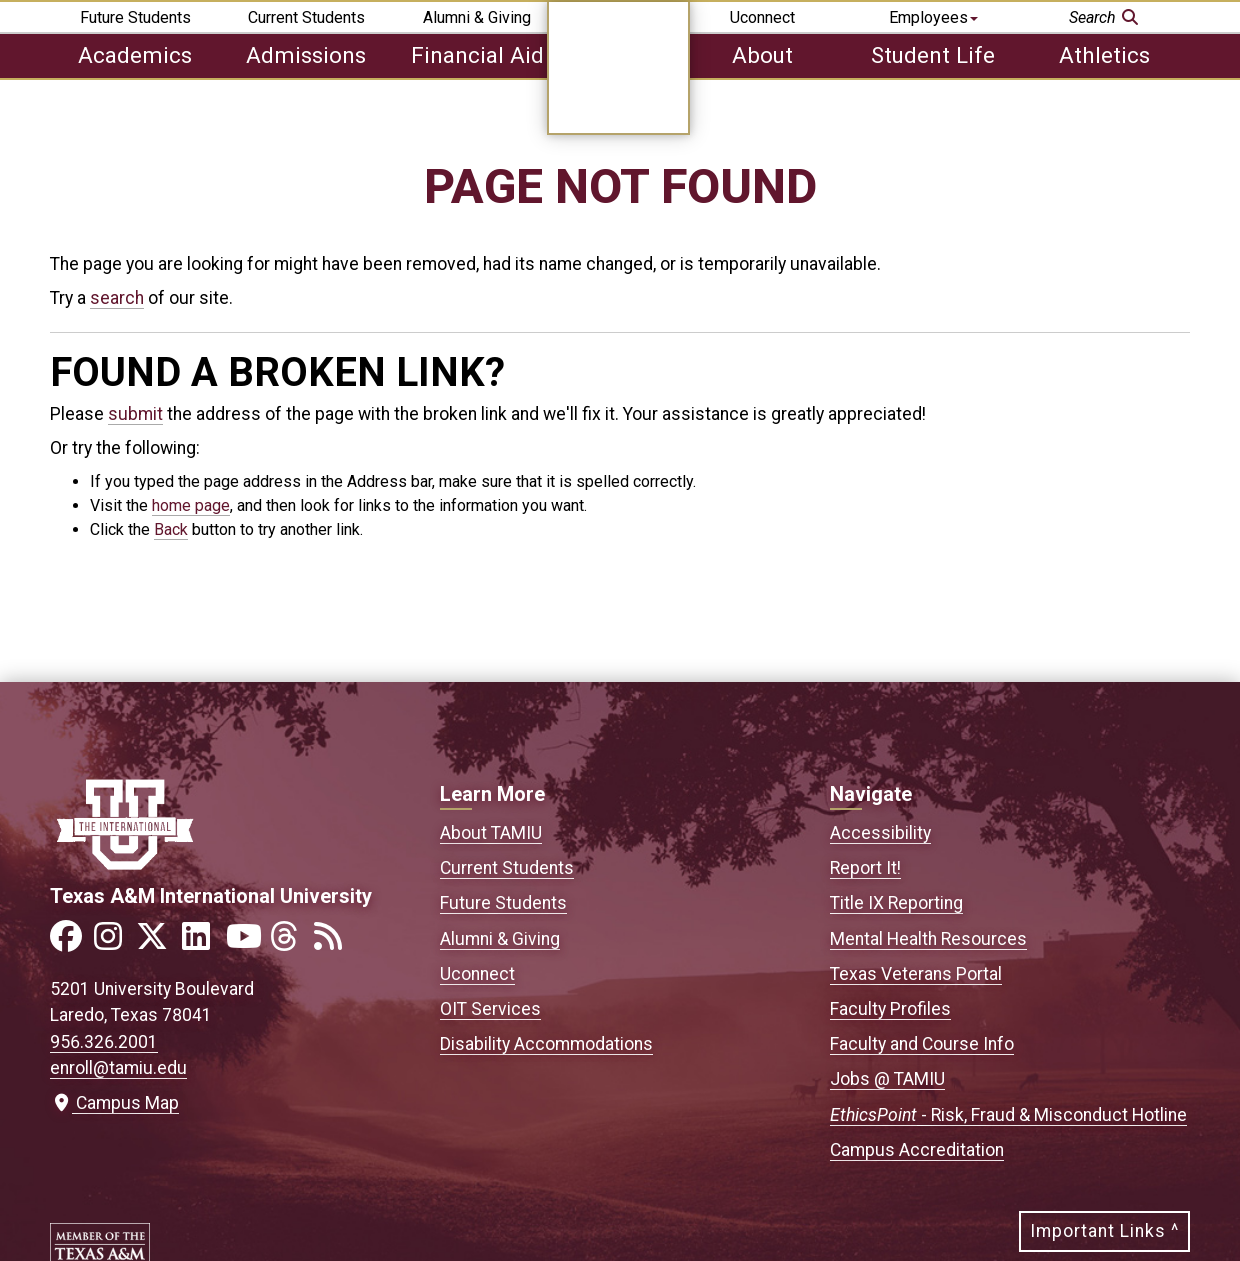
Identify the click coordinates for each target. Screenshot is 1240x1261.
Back (171, 529)
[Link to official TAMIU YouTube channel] (246, 942)
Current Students (306, 17)
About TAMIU (491, 833)
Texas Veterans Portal (916, 974)
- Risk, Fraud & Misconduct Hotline (1008, 1115)
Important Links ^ (1104, 1231)
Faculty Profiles (890, 1009)
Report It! (865, 868)
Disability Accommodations (546, 1044)
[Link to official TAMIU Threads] (290, 942)
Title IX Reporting (896, 903)
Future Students (135, 17)
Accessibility (880, 833)
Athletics (1104, 55)
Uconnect (762, 17)
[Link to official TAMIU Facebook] (70, 942)
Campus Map (114, 1103)
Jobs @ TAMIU (887, 1079)
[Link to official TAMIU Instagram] (114, 942)
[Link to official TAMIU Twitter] (158, 942)
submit (135, 414)
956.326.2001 (104, 1042)
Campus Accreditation (917, 1150)
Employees (933, 17)
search (117, 298)
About (762, 55)
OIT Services (490, 1009)
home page (191, 505)
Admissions (306, 55)
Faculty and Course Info (922, 1044)
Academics (135, 55)
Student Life (933, 55)
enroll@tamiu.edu (118, 1068)
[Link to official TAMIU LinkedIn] (202, 942)
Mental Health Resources (928, 939)
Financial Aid (477, 55)
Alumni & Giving (477, 17)
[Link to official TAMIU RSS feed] (334, 942)
